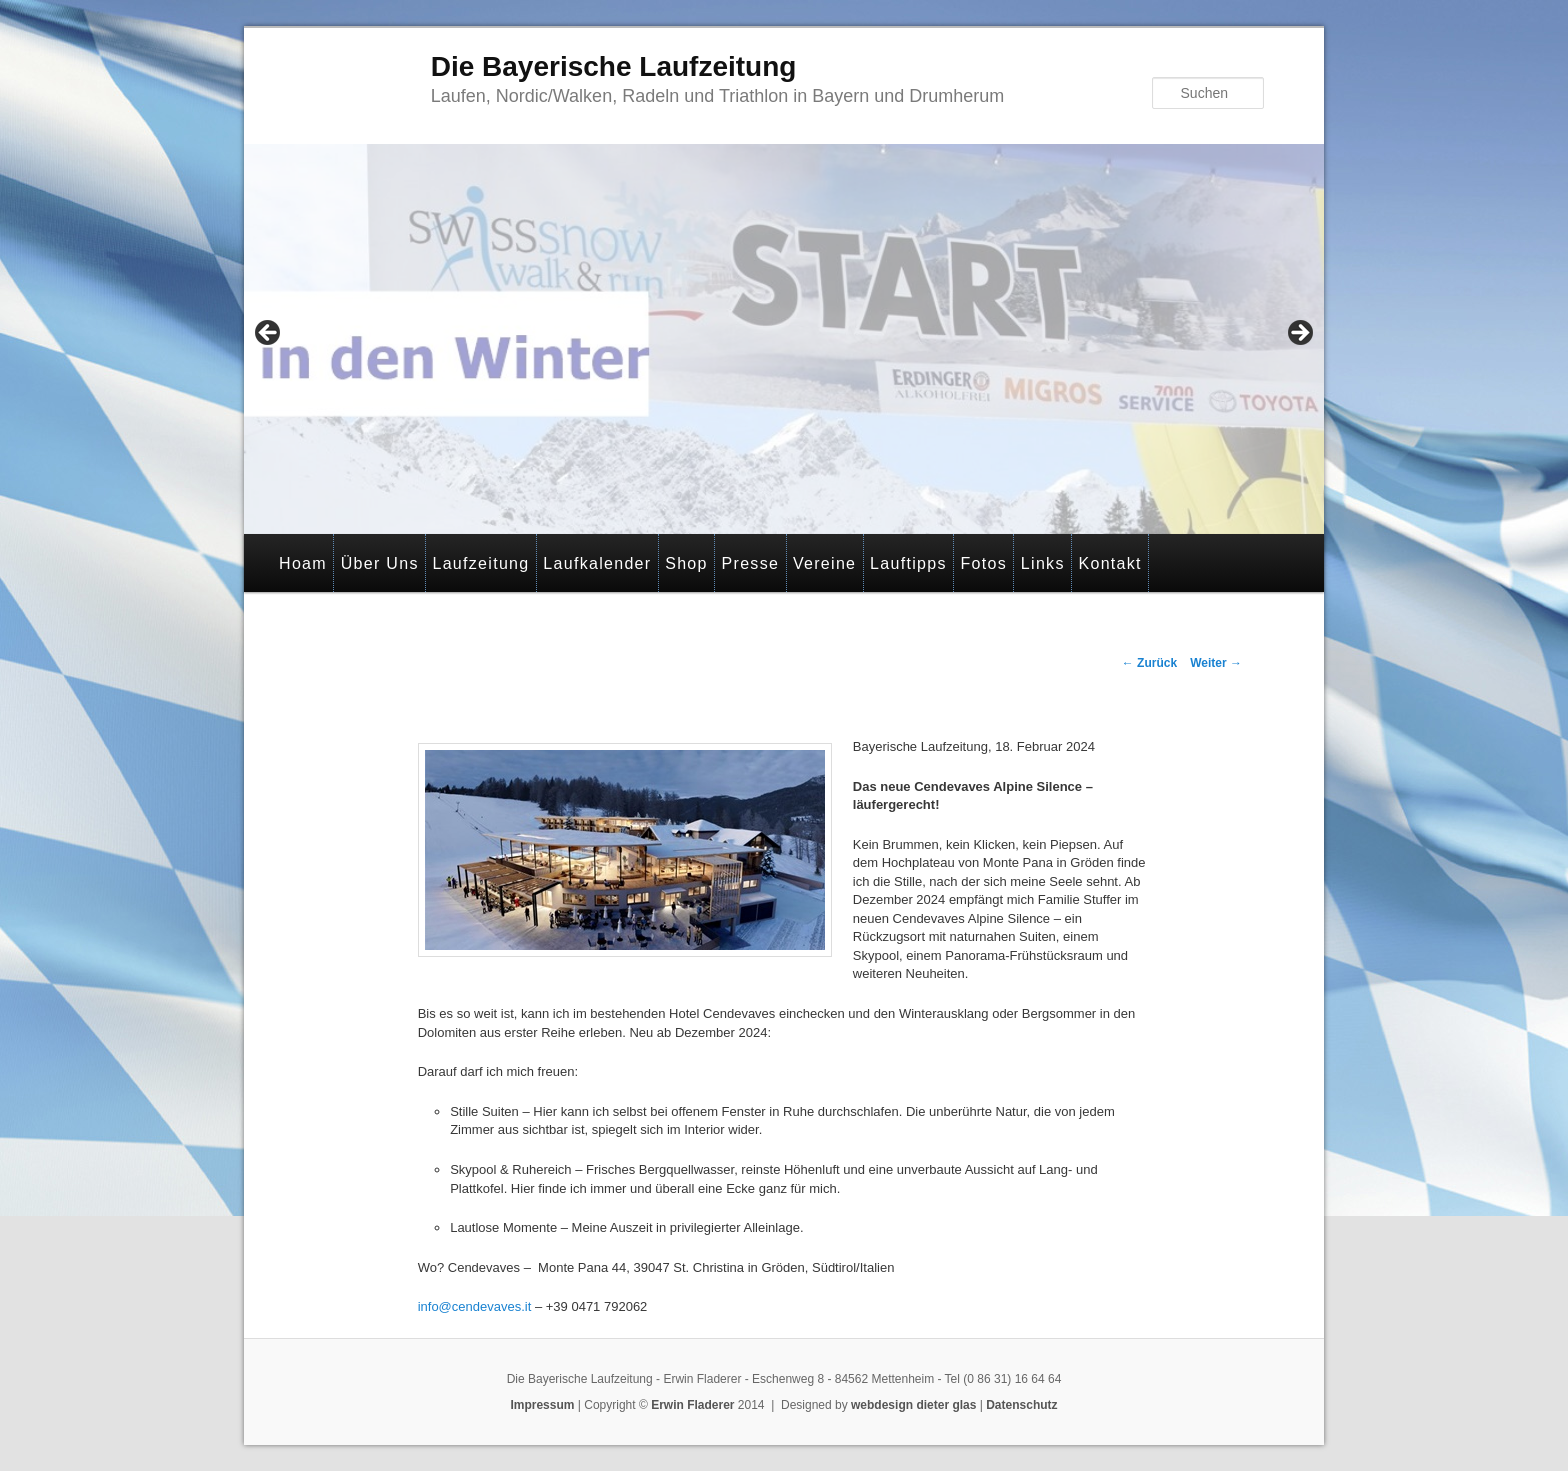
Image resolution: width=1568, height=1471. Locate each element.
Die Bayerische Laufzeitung (614, 66)
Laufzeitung (480, 563)
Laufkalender (597, 563)
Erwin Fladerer (692, 1405)
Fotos (984, 563)
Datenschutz (1021, 1405)
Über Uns (380, 563)
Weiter (1216, 663)
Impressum (542, 1405)
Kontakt (1109, 563)
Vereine (824, 563)
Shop (686, 563)
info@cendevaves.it (475, 1306)
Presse (751, 563)
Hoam (303, 563)
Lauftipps (908, 563)
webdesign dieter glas (913, 1405)
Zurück (1149, 663)
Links (1043, 563)
